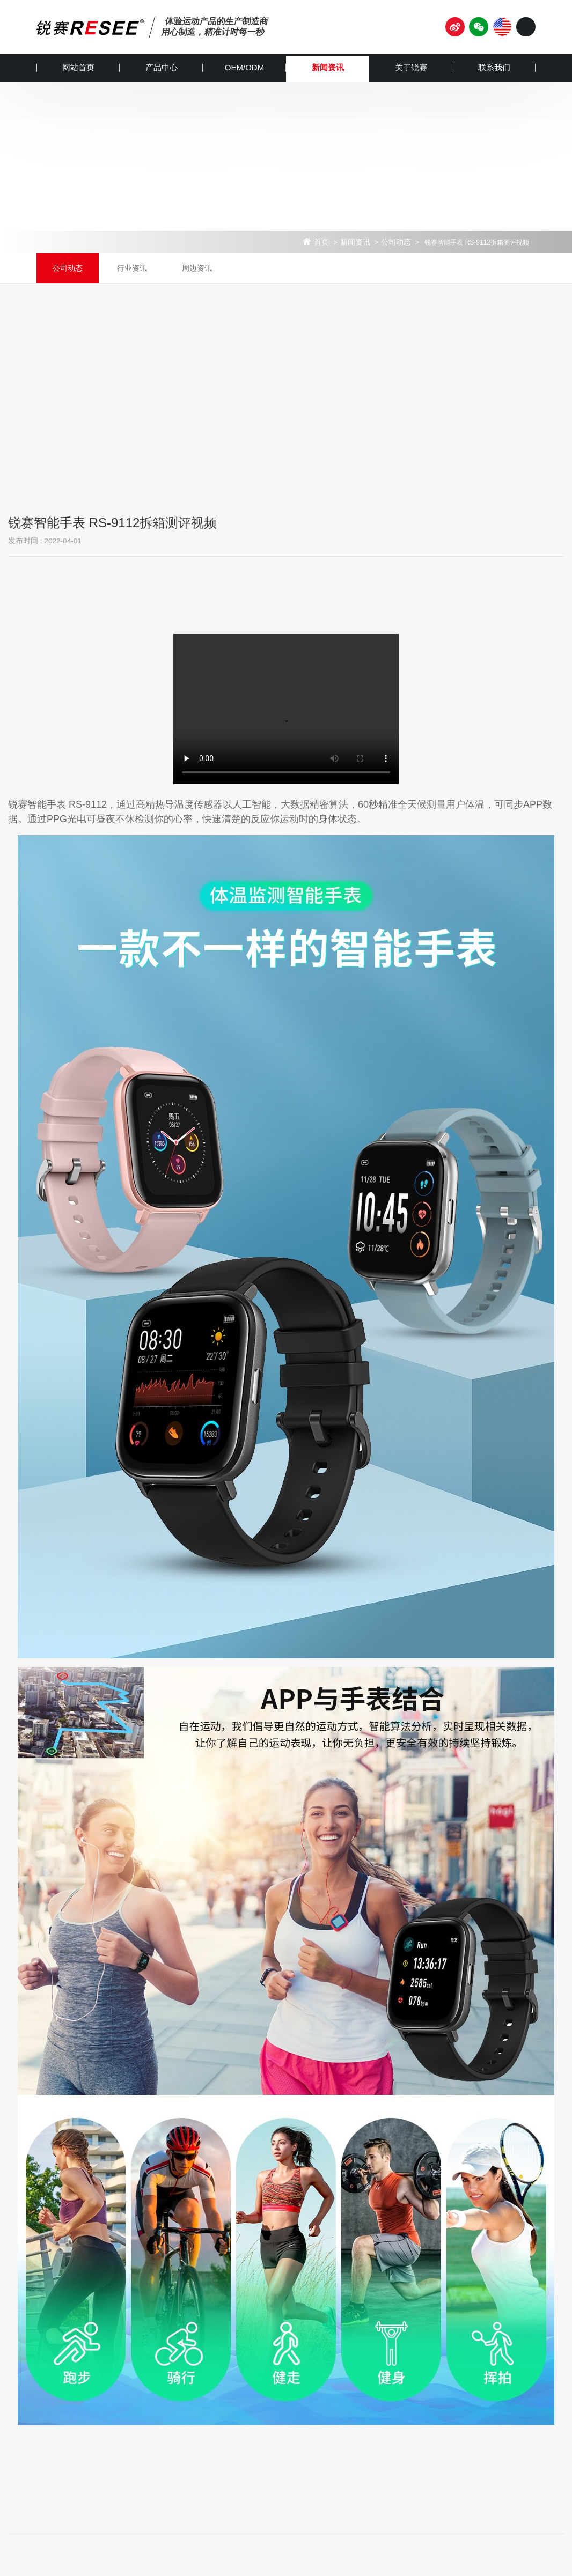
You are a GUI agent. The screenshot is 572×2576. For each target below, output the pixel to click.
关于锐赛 (411, 67)
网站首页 (78, 67)
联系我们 (494, 67)
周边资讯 (197, 268)
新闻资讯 (328, 67)
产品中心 (161, 67)
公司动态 (396, 242)
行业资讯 (132, 268)
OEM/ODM (244, 67)
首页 (321, 242)
